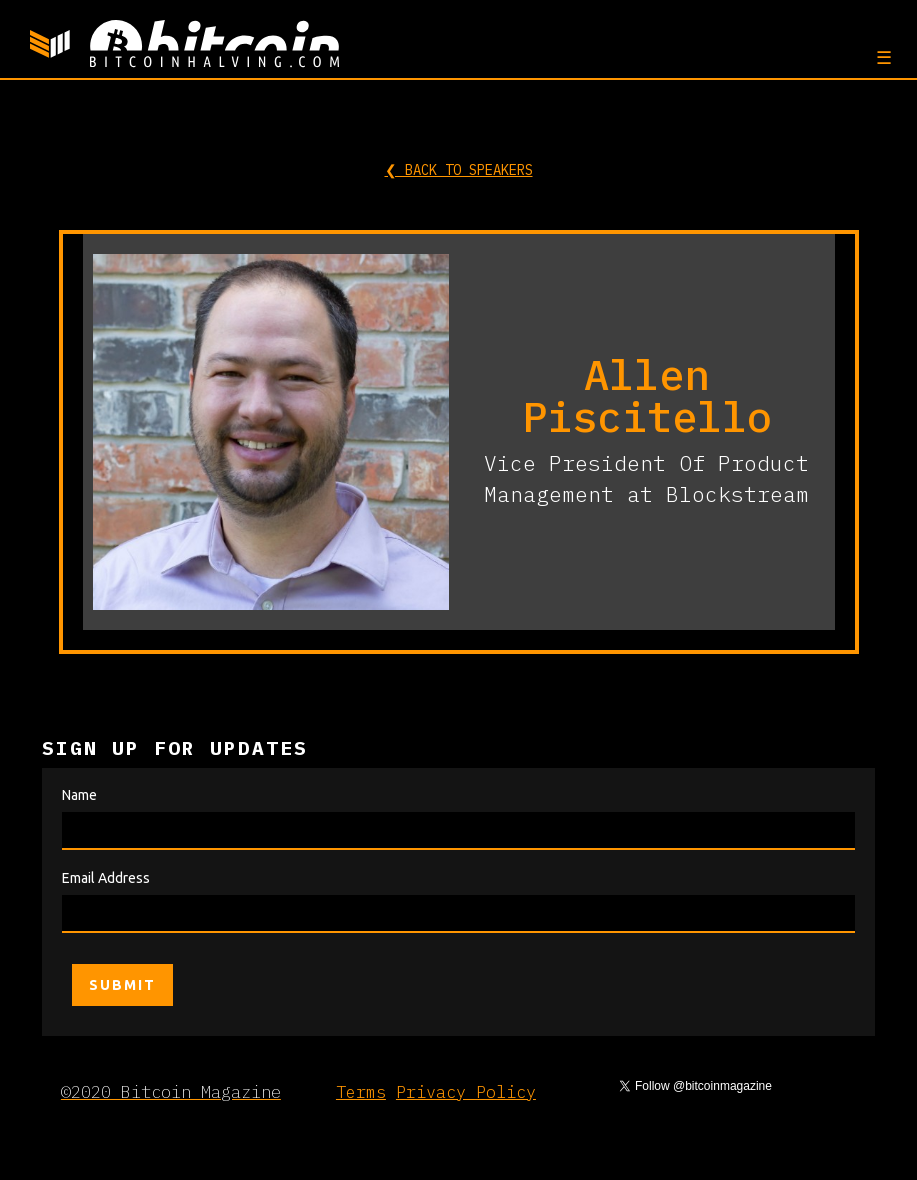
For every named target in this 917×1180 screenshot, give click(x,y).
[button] (881, 57)
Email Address (106, 878)
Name (79, 795)
